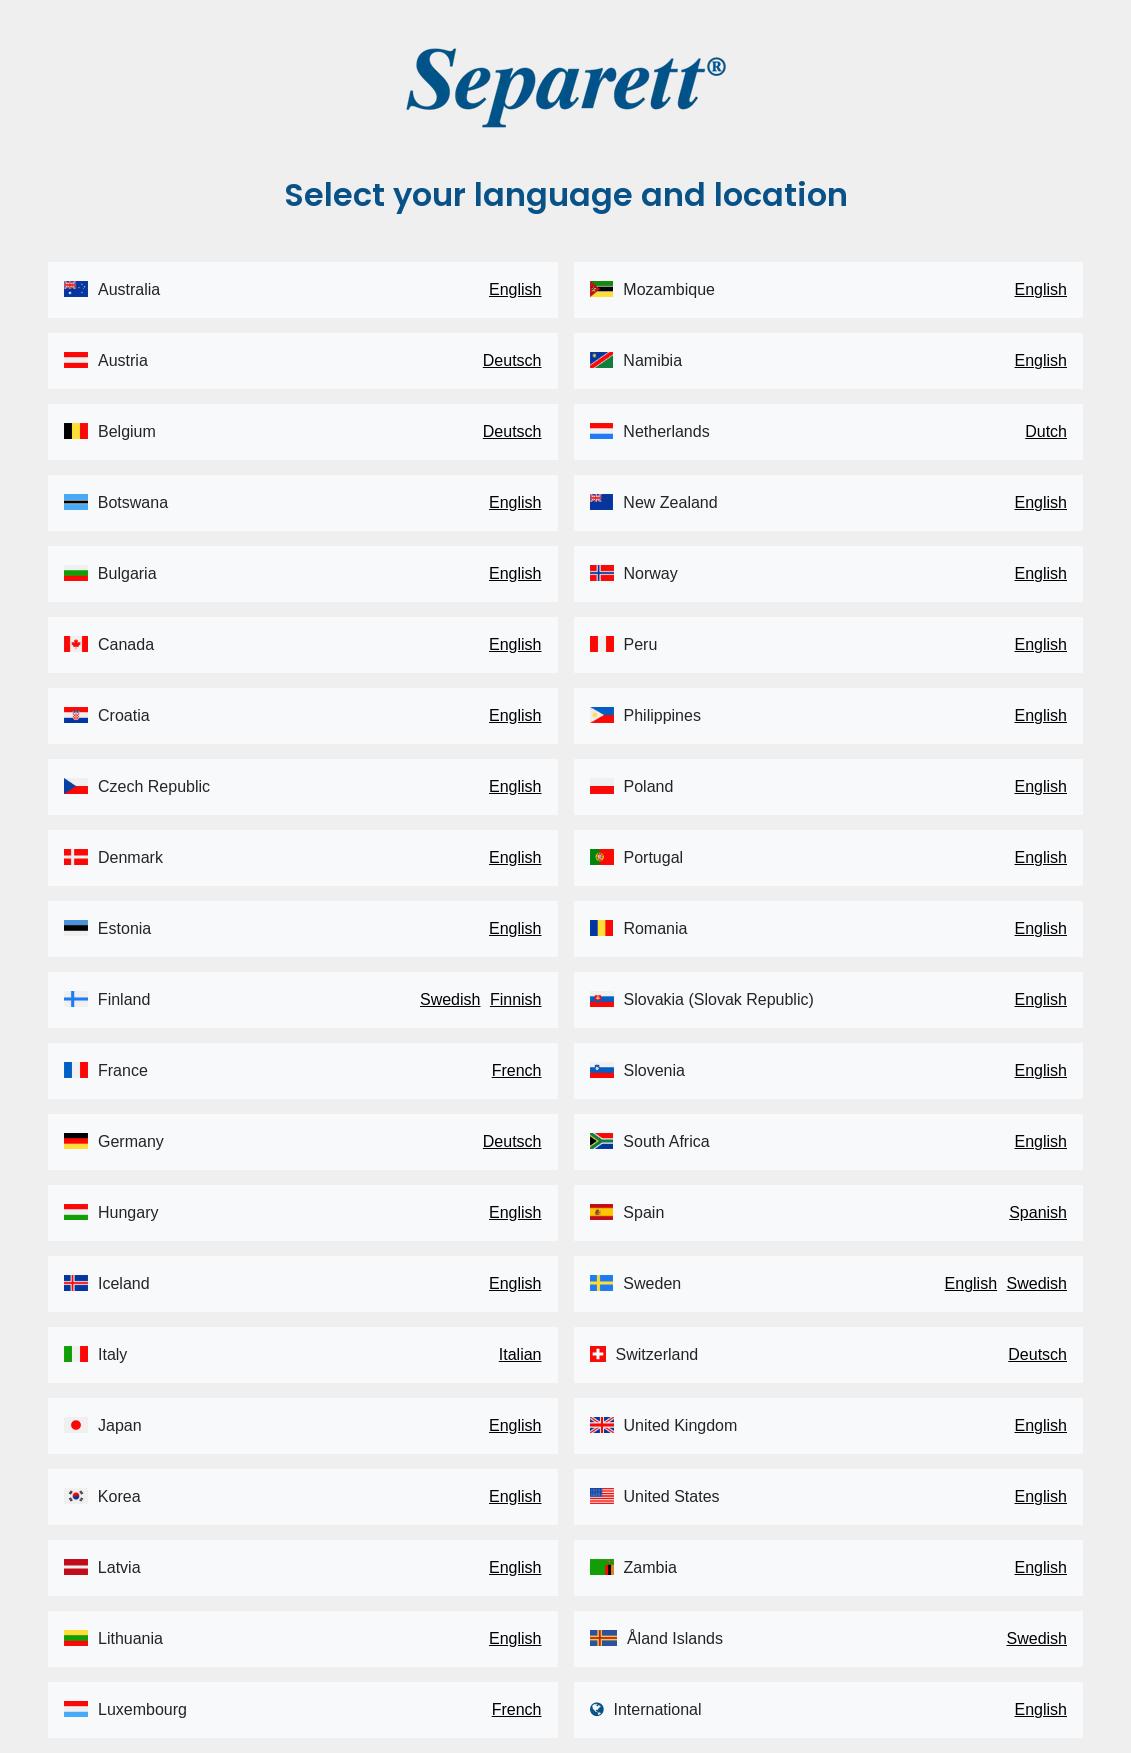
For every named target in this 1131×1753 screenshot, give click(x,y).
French (517, 1070)
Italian (520, 1354)
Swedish (450, 999)
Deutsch (512, 360)
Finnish (516, 999)
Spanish (1038, 1212)
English (515, 289)
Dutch (1046, 431)
